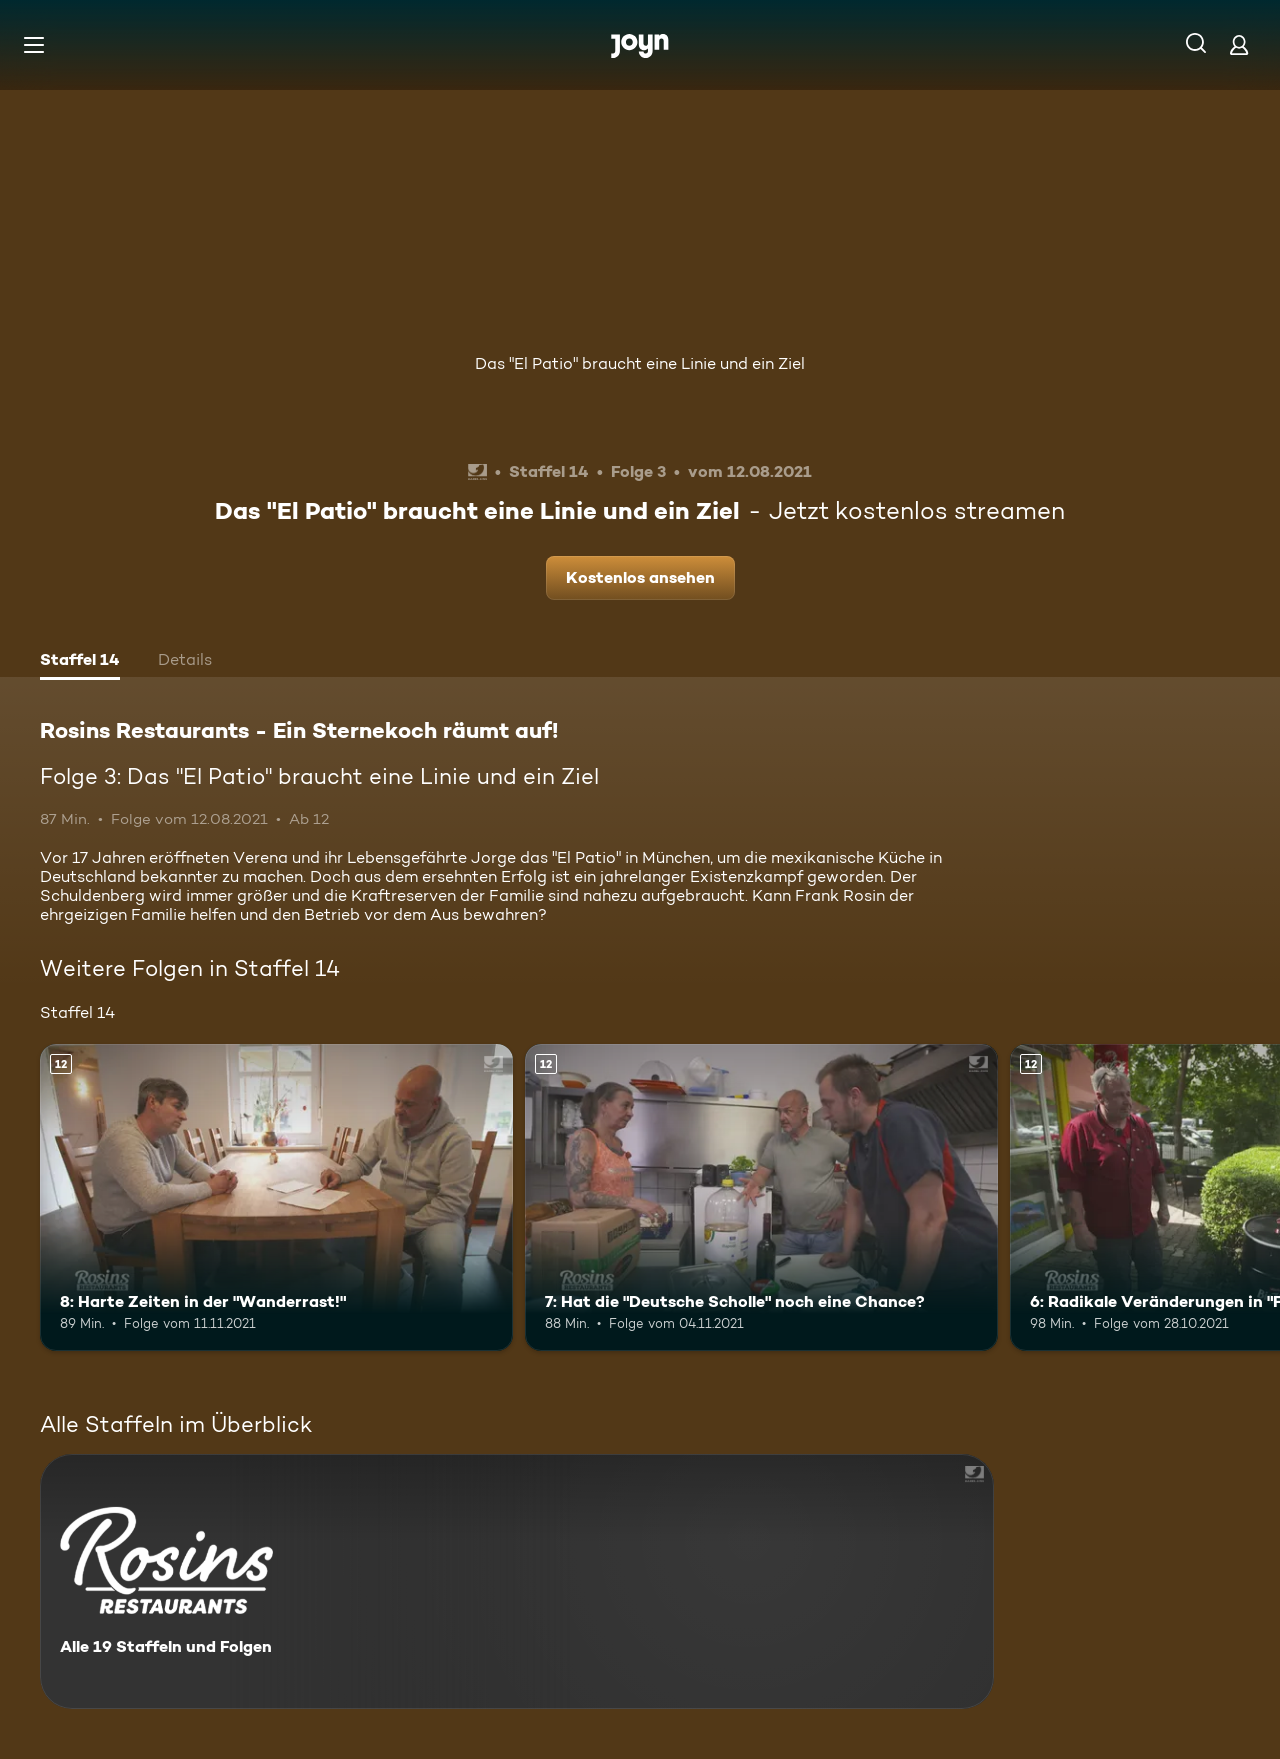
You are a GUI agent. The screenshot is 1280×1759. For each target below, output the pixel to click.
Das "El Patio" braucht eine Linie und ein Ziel (640, 363)
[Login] (1239, 44)
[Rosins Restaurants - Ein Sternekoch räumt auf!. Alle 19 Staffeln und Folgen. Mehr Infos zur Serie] (517, 1581)
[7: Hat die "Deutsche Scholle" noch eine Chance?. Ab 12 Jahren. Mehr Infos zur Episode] (761, 1197)
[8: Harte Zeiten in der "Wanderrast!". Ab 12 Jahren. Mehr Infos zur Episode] (276, 1197)
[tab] (80, 662)
